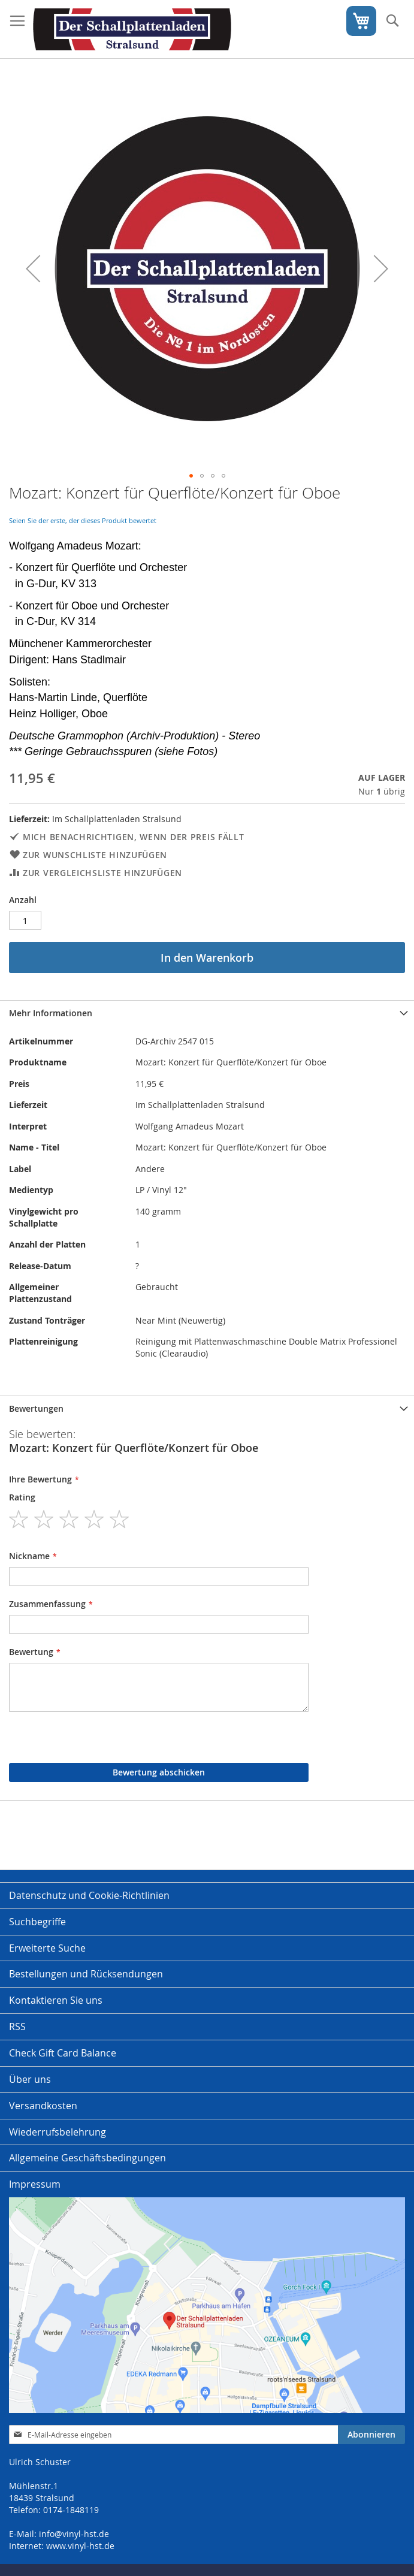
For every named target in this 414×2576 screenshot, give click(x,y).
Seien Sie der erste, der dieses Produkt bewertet (82, 520)
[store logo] (132, 29)
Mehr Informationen (50, 1013)
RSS (17, 2026)
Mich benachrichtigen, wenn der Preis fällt (133, 836)
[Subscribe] (371, 2434)
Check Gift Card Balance (62, 2052)
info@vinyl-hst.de (74, 2533)
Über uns (30, 2079)
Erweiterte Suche (47, 1948)
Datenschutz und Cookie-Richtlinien (89, 1895)
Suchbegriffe (37, 1921)
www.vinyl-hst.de (80, 2545)
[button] (33, 269)
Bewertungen (36, 1408)
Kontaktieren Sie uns (55, 2000)
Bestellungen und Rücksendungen (86, 1973)
